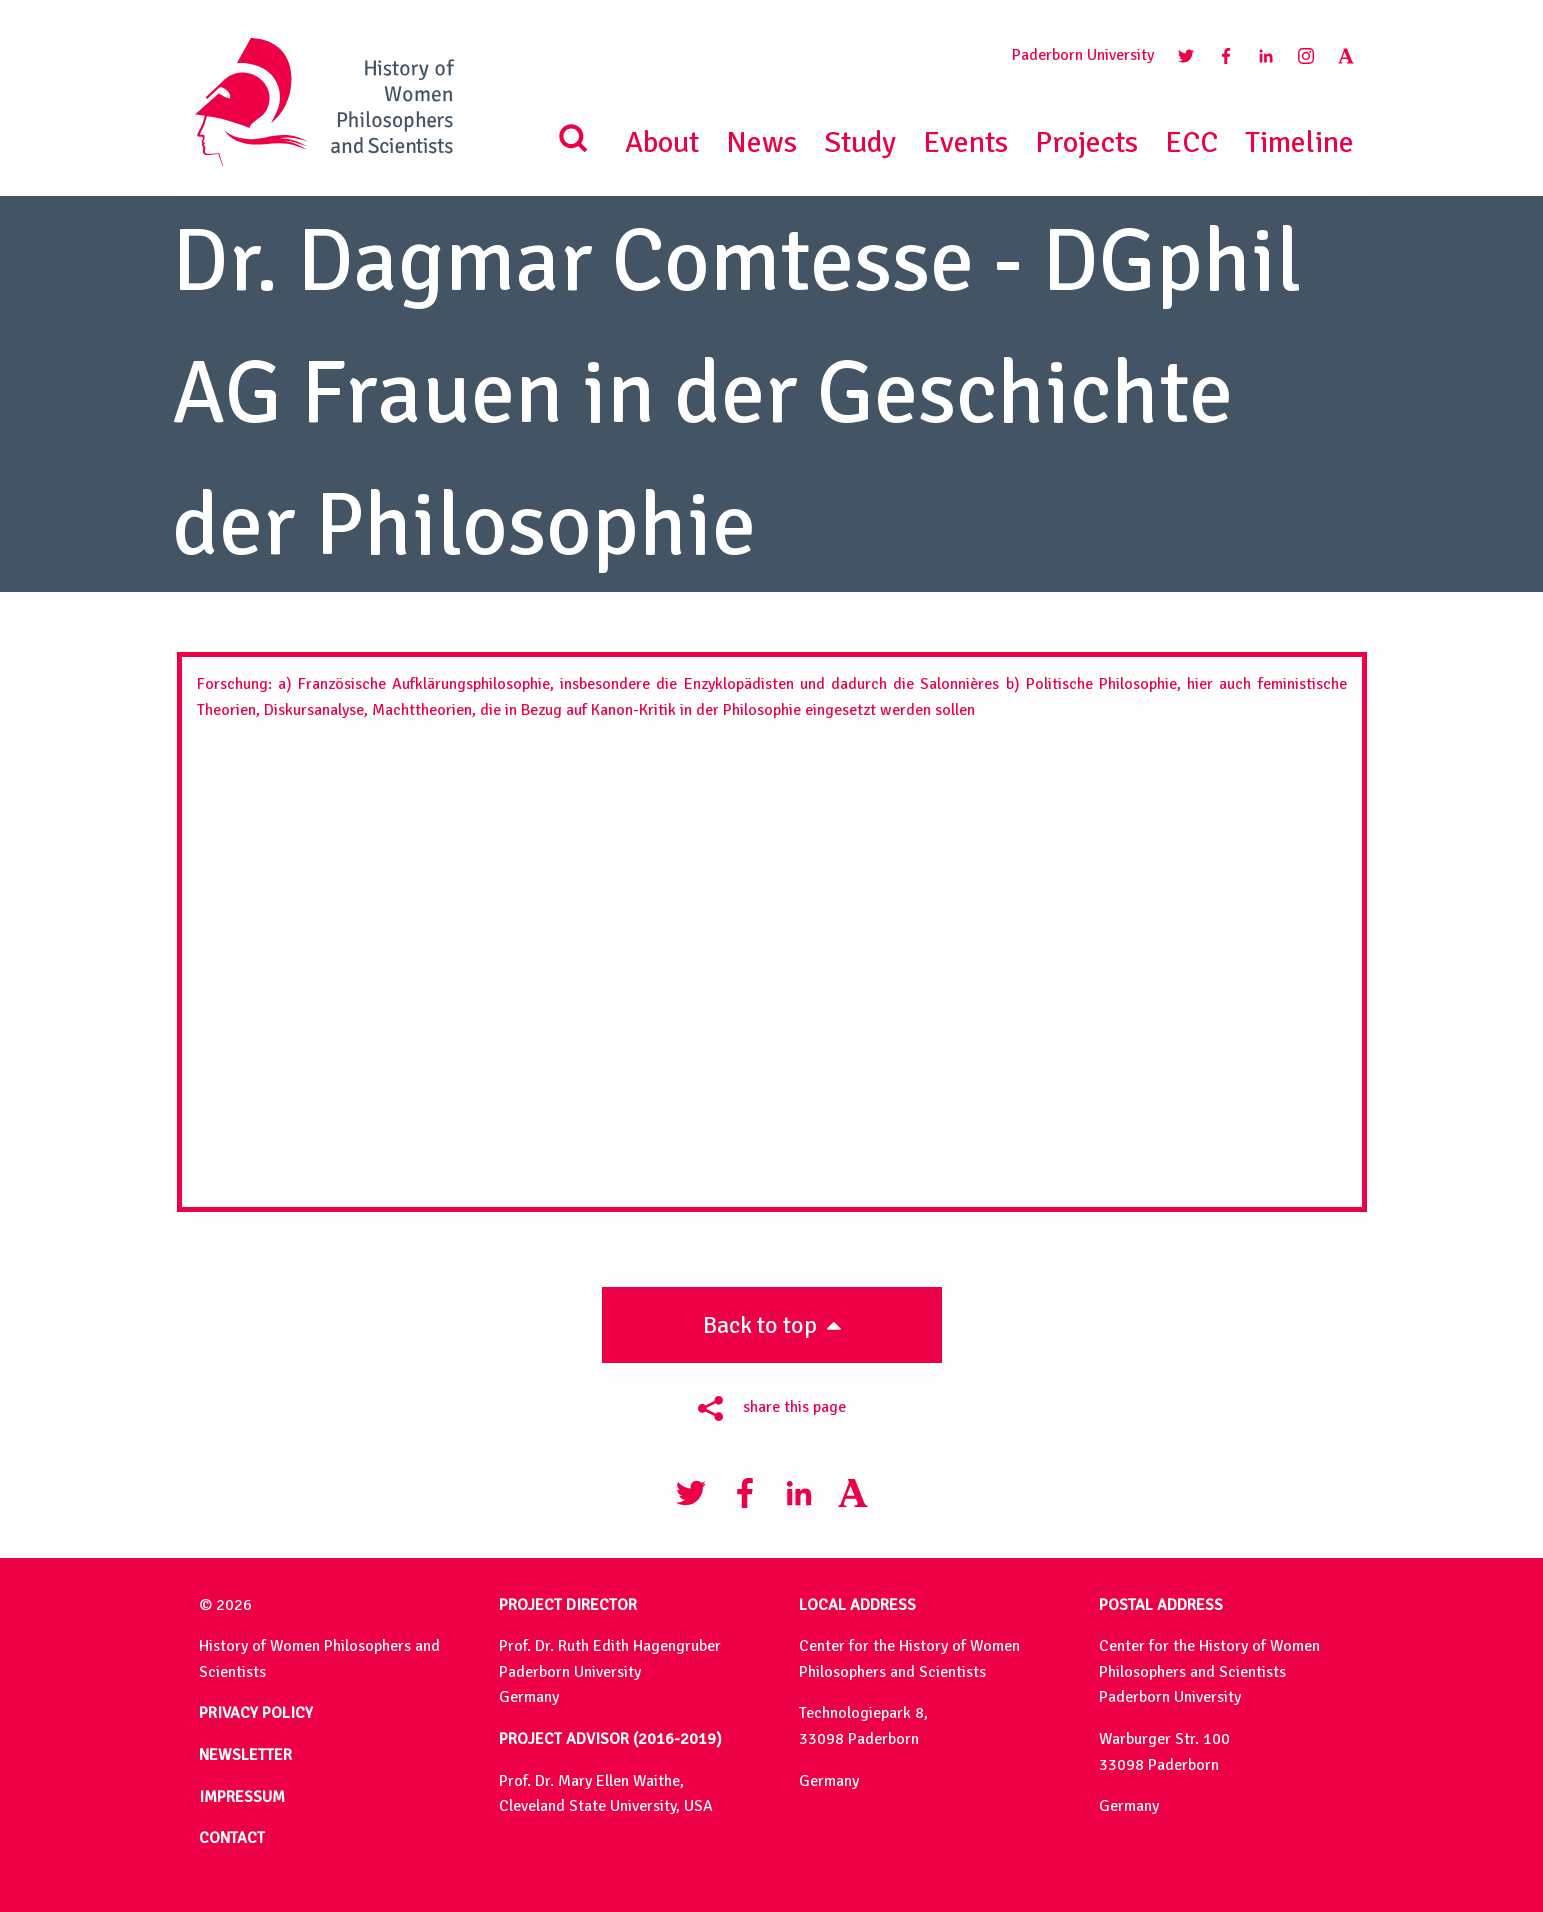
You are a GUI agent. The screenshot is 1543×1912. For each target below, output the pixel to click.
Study (860, 142)
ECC (1191, 142)
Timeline (1299, 142)
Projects (1086, 142)
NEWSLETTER (245, 1755)
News (761, 142)
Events (965, 142)
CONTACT (232, 1838)
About (662, 142)
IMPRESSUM (242, 1797)
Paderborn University (1083, 55)
